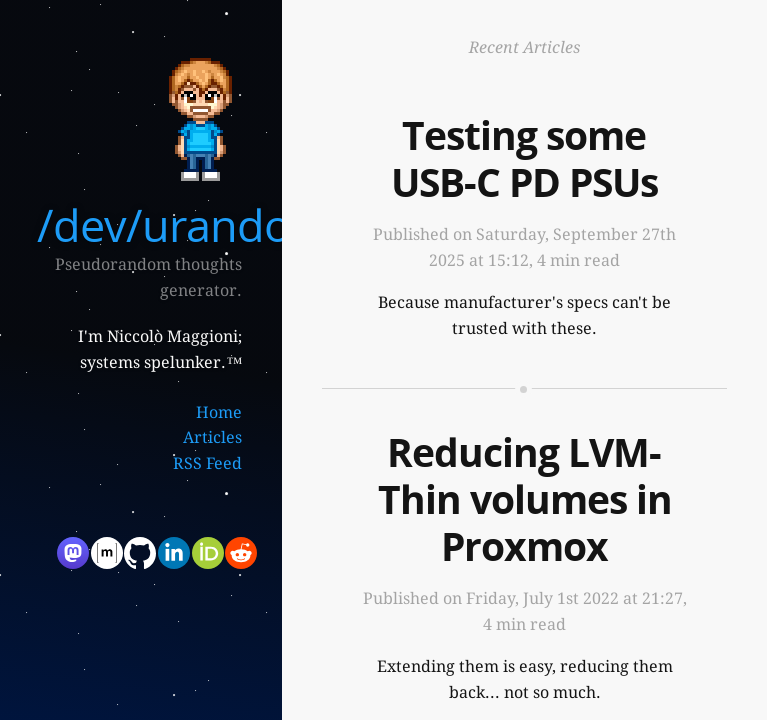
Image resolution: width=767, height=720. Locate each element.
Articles (212, 437)
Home (219, 412)
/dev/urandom (184, 224)
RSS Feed (207, 463)
